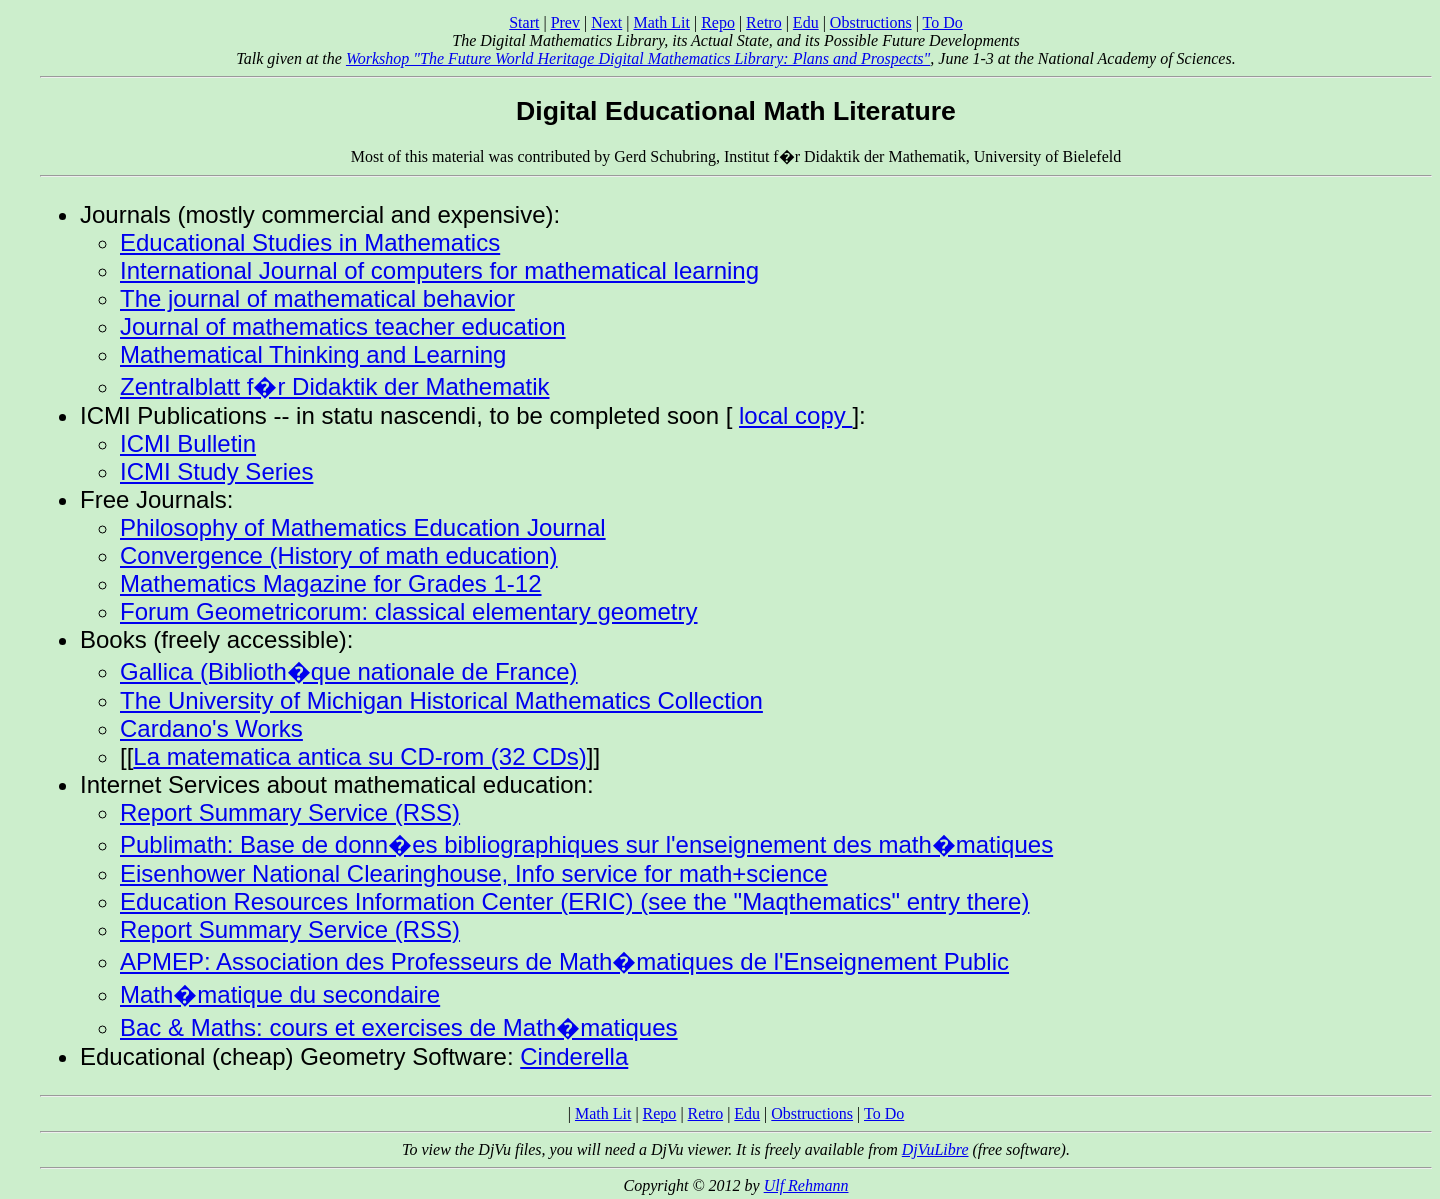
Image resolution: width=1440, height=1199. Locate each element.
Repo (718, 22)
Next (606, 22)
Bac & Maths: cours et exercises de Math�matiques (399, 1027)
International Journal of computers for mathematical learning (439, 270)
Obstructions (871, 22)
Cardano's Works (211, 728)
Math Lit (661, 22)
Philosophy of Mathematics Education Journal (363, 527)
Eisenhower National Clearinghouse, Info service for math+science (474, 873)
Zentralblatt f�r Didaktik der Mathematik (334, 386)
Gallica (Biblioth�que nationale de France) (349, 671)
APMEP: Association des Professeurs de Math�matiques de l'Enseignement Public (564, 961)
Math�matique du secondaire (280, 994)
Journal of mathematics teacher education (343, 326)
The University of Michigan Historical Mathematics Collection (441, 700)
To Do (943, 22)
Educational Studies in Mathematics (310, 242)
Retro (764, 22)
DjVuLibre (935, 1149)
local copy (795, 415)
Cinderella (574, 1056)
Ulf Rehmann (806, 1185)
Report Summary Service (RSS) (290, 812)
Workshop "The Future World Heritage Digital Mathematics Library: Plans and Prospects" (638, 58)
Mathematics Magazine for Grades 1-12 (331, 583)
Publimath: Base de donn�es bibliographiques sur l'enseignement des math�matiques (586, 844)
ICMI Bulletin (188, 443)
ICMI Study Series (216, 471)
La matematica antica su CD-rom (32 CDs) (359, 756)
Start (524, 22)
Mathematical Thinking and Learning (313, 354)
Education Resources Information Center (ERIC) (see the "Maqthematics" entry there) (574, 901)
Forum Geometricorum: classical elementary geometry (409, 611)
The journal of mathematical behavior (317, 298)
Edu (806, 22)
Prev (565, 22)
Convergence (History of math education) (339, 555)
